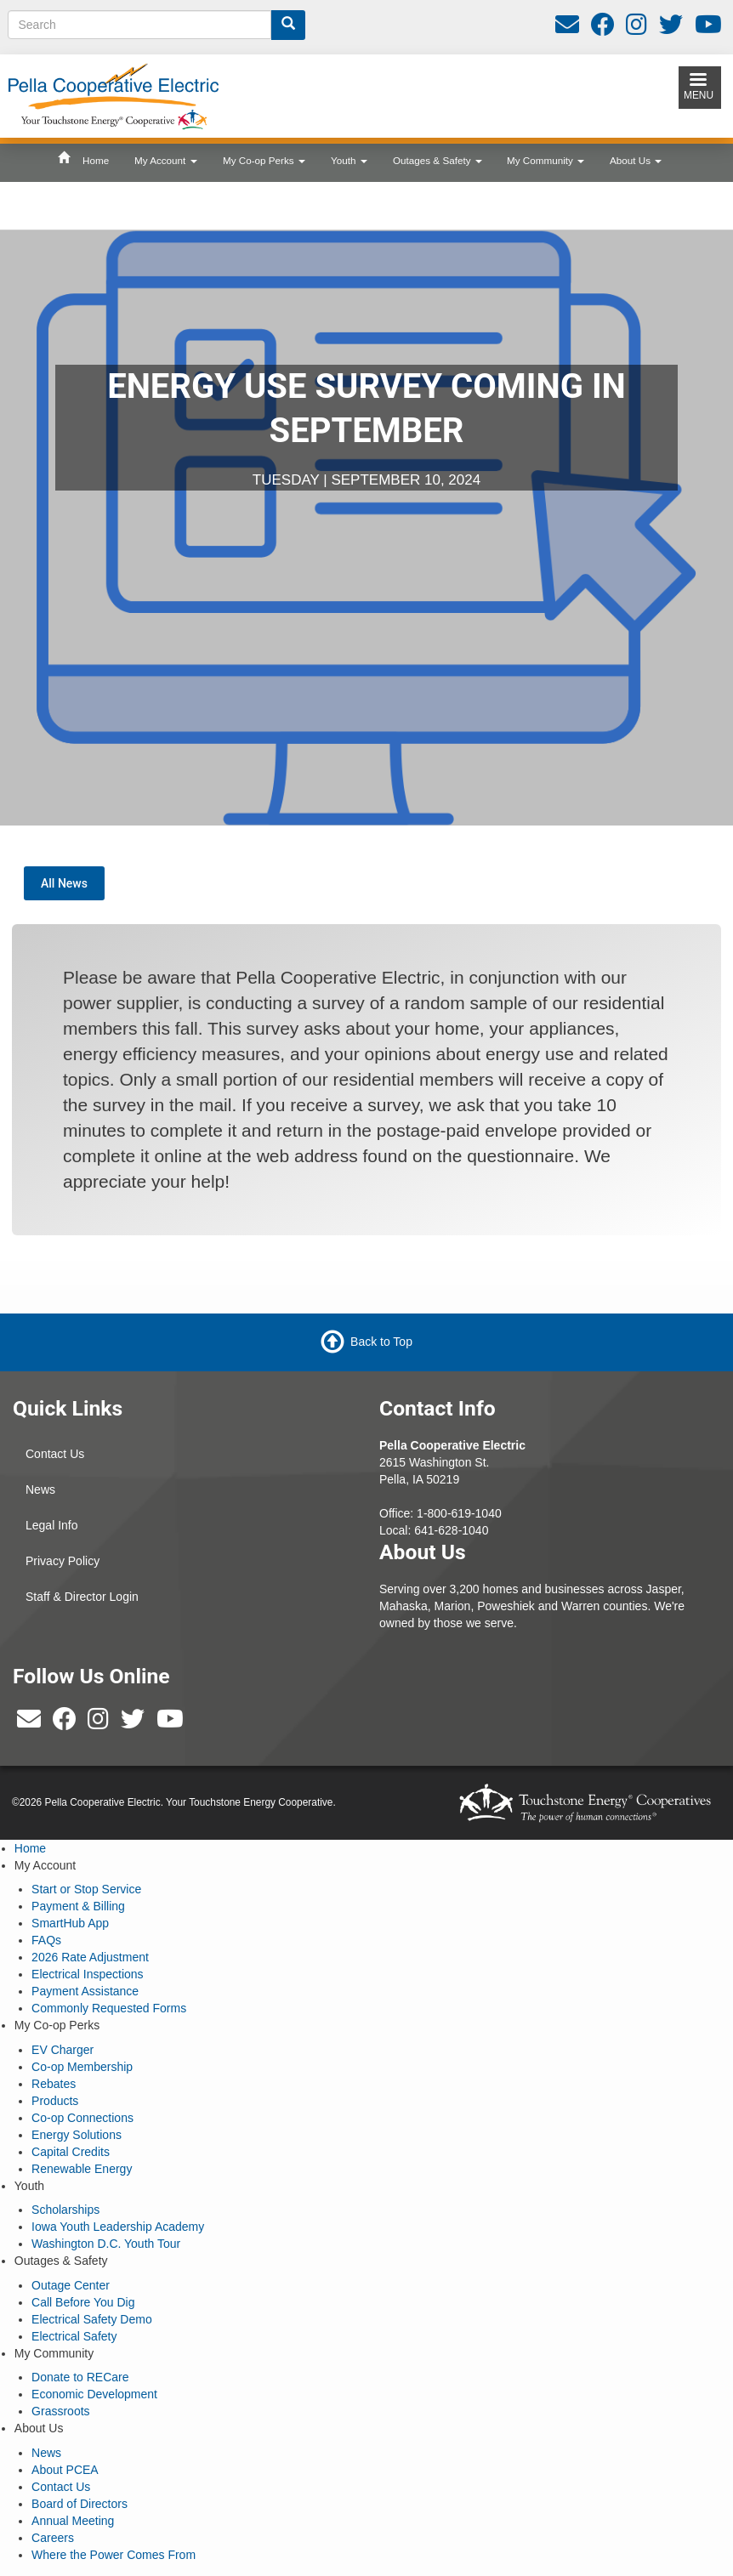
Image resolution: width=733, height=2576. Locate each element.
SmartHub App (70, 1923)
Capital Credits (70, 2152)
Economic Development (94, 2394)
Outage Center (70, 2285)
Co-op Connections (82, 2118)
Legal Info (52, 1525)
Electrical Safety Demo (91, 2319)
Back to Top (381, 1341)
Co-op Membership (82, 2067)
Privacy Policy (62, 1561)
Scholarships (65, 2209)
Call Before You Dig (82, 2302)
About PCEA (65, 2470)
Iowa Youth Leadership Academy (117, 2226)
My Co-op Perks (264, 160)
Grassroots (60, 2411)
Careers (52, 2538)
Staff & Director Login (82, 1596)
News (40, 1489)
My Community (545, 160)
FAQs (46, 1940)
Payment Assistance (85, 1991)
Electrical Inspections (87, 1974)
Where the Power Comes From (113, 2555)
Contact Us (55, 1454)
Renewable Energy (81, 2169)
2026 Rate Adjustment (90, 1957)
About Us (636, 160)
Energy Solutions (76, 2135)
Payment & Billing (78, 1906)
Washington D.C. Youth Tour (105, 2243)
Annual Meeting (72, 2521)
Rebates (53, 2084)
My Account (165, 160)
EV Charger (62, 2050)
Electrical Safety (73, 2336)
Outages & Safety (437, 160)
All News (64, 883)
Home (95, 160)
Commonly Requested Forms (108, 2008)
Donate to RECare (79, 2377)
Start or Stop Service (86, 1889)
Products (54, 2101)
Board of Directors (79, 2504)
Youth (349, 160)
